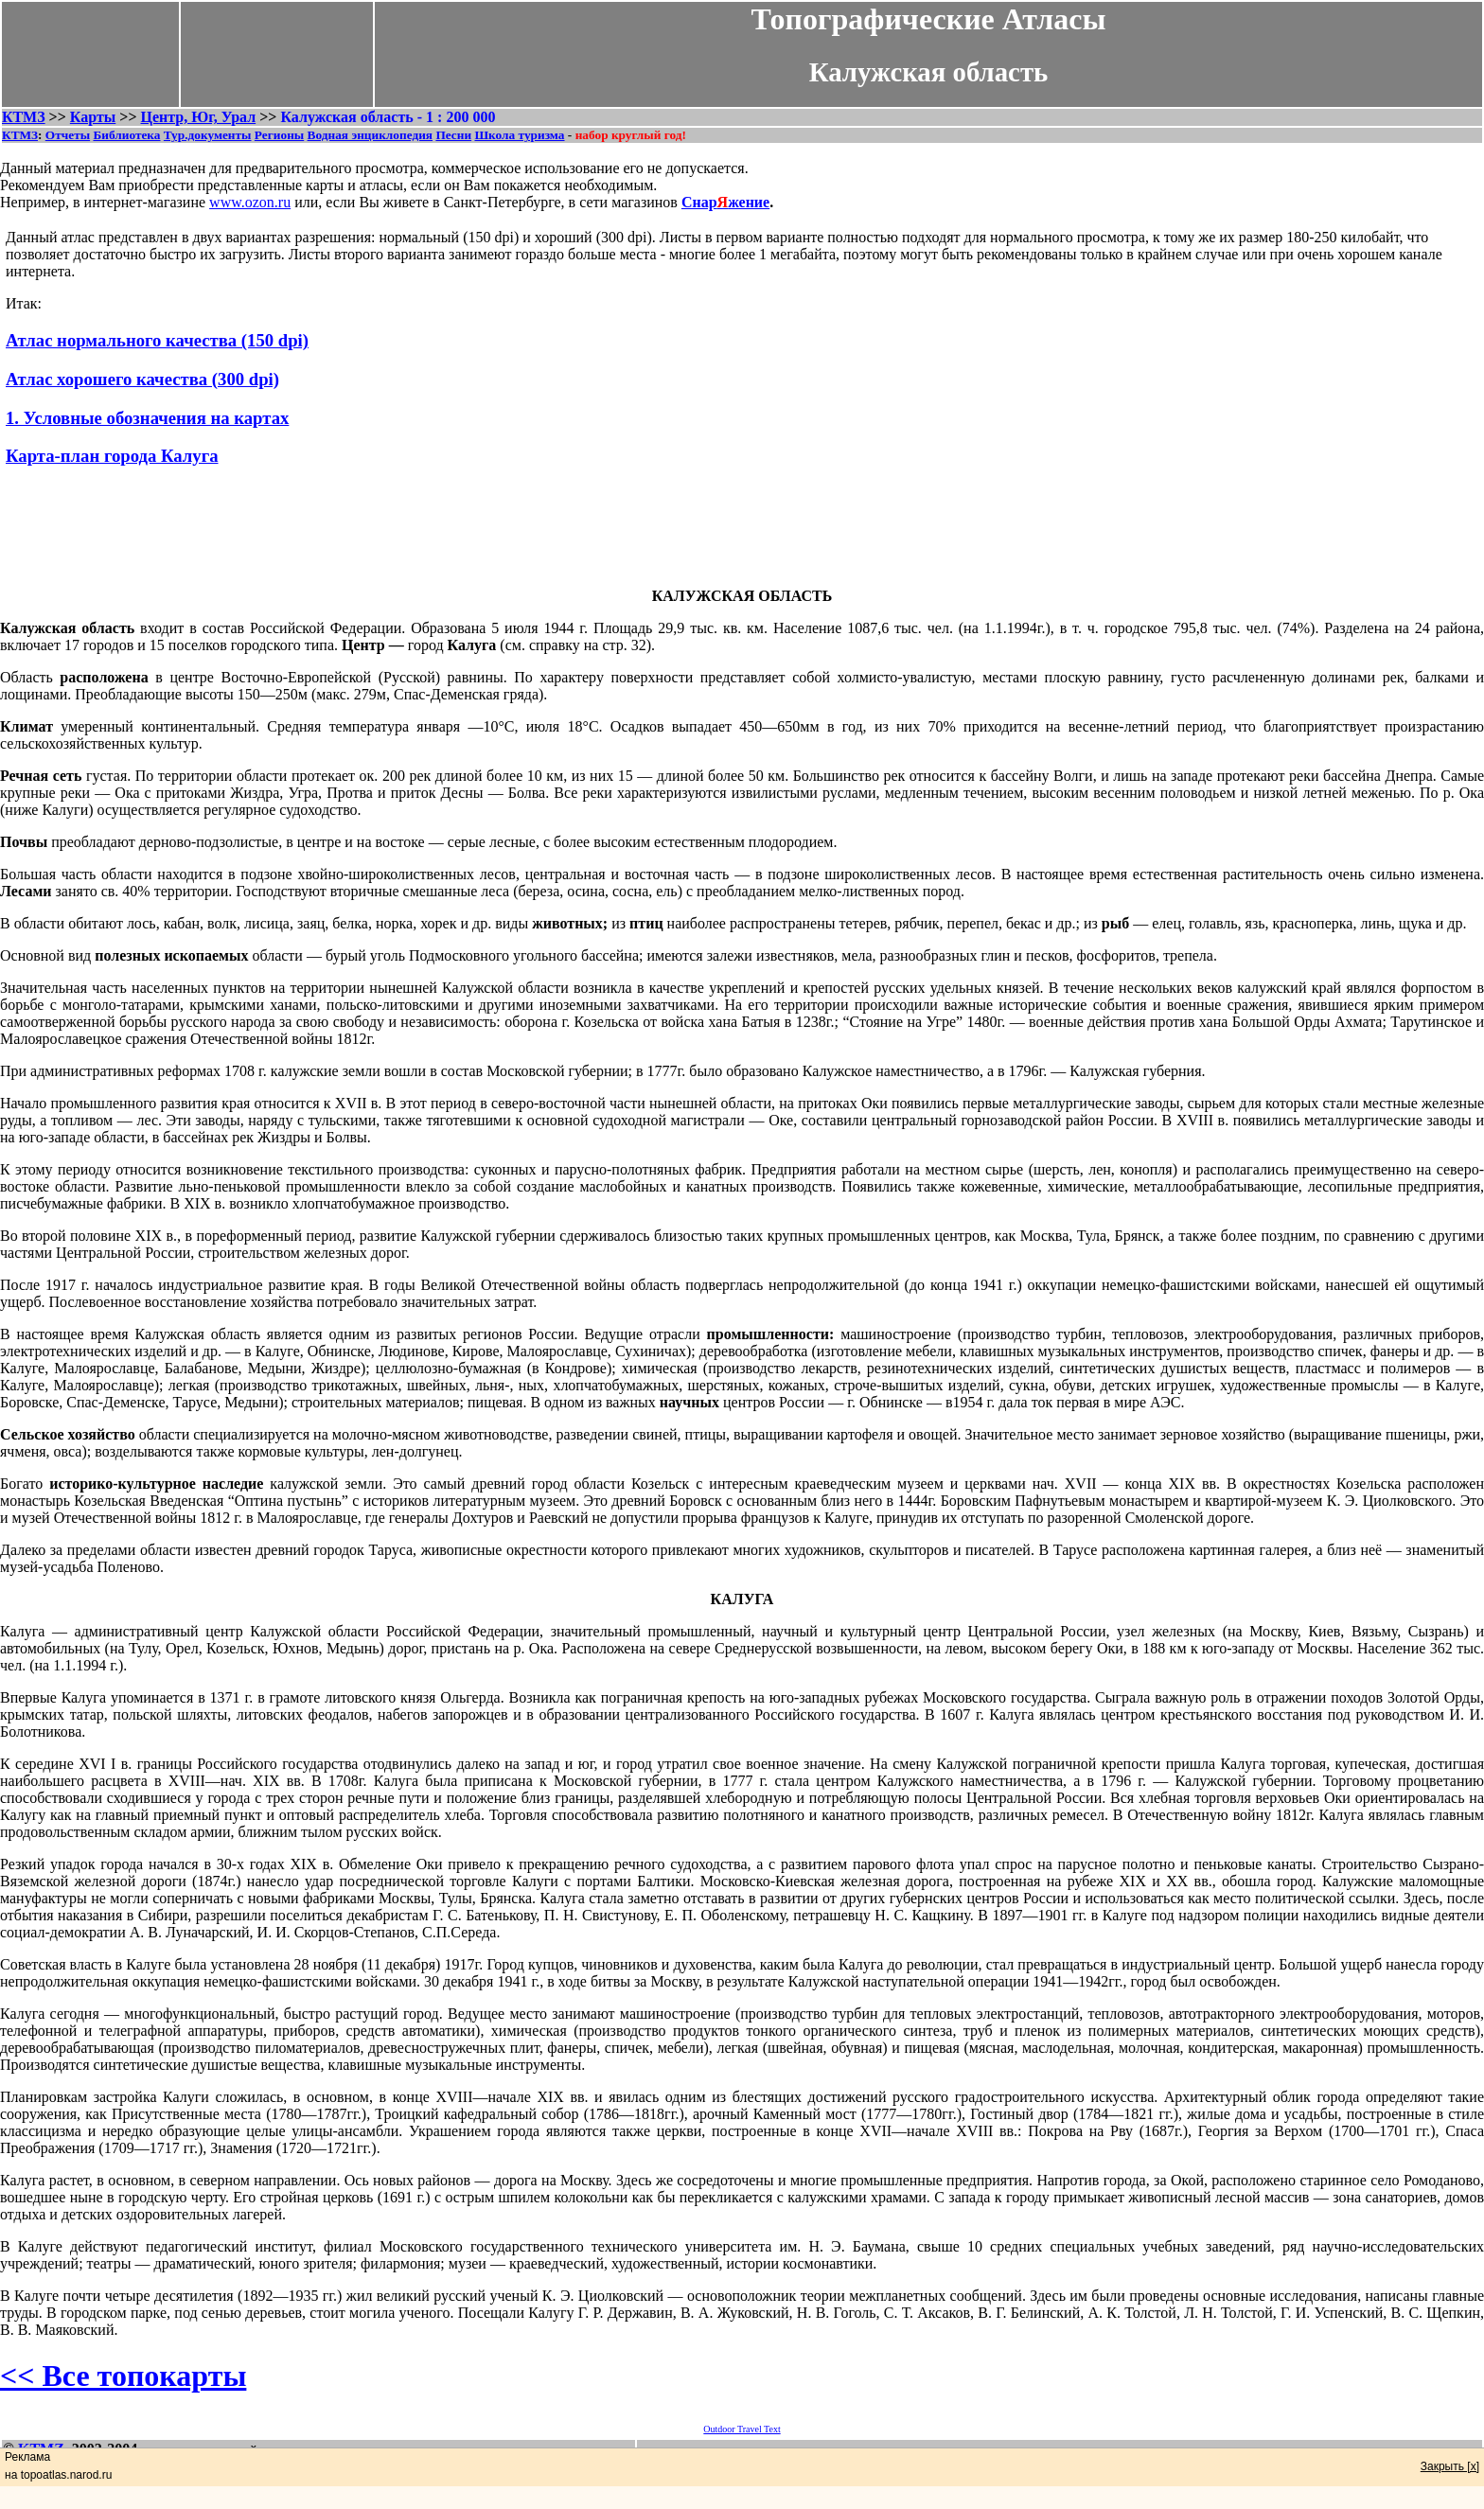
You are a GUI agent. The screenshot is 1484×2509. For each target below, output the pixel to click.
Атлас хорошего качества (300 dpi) (142, 379)
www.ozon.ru (250, 202)
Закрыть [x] (1450, 2466)
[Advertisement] (742, 530)
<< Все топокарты (123, 2376)
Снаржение (725, 202)
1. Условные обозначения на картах (147, 418)
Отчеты (67, 135)
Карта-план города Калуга (112, 456)
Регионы (279, 135)
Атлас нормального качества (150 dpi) (157, 340)
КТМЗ (23, 117)
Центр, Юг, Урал (198, 117)
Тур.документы (208, 135)
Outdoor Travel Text (741, 2429)
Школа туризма (519, 135)
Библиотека (126, 135)
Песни (453, 135)
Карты (92, 117)
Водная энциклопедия (370, 135)
